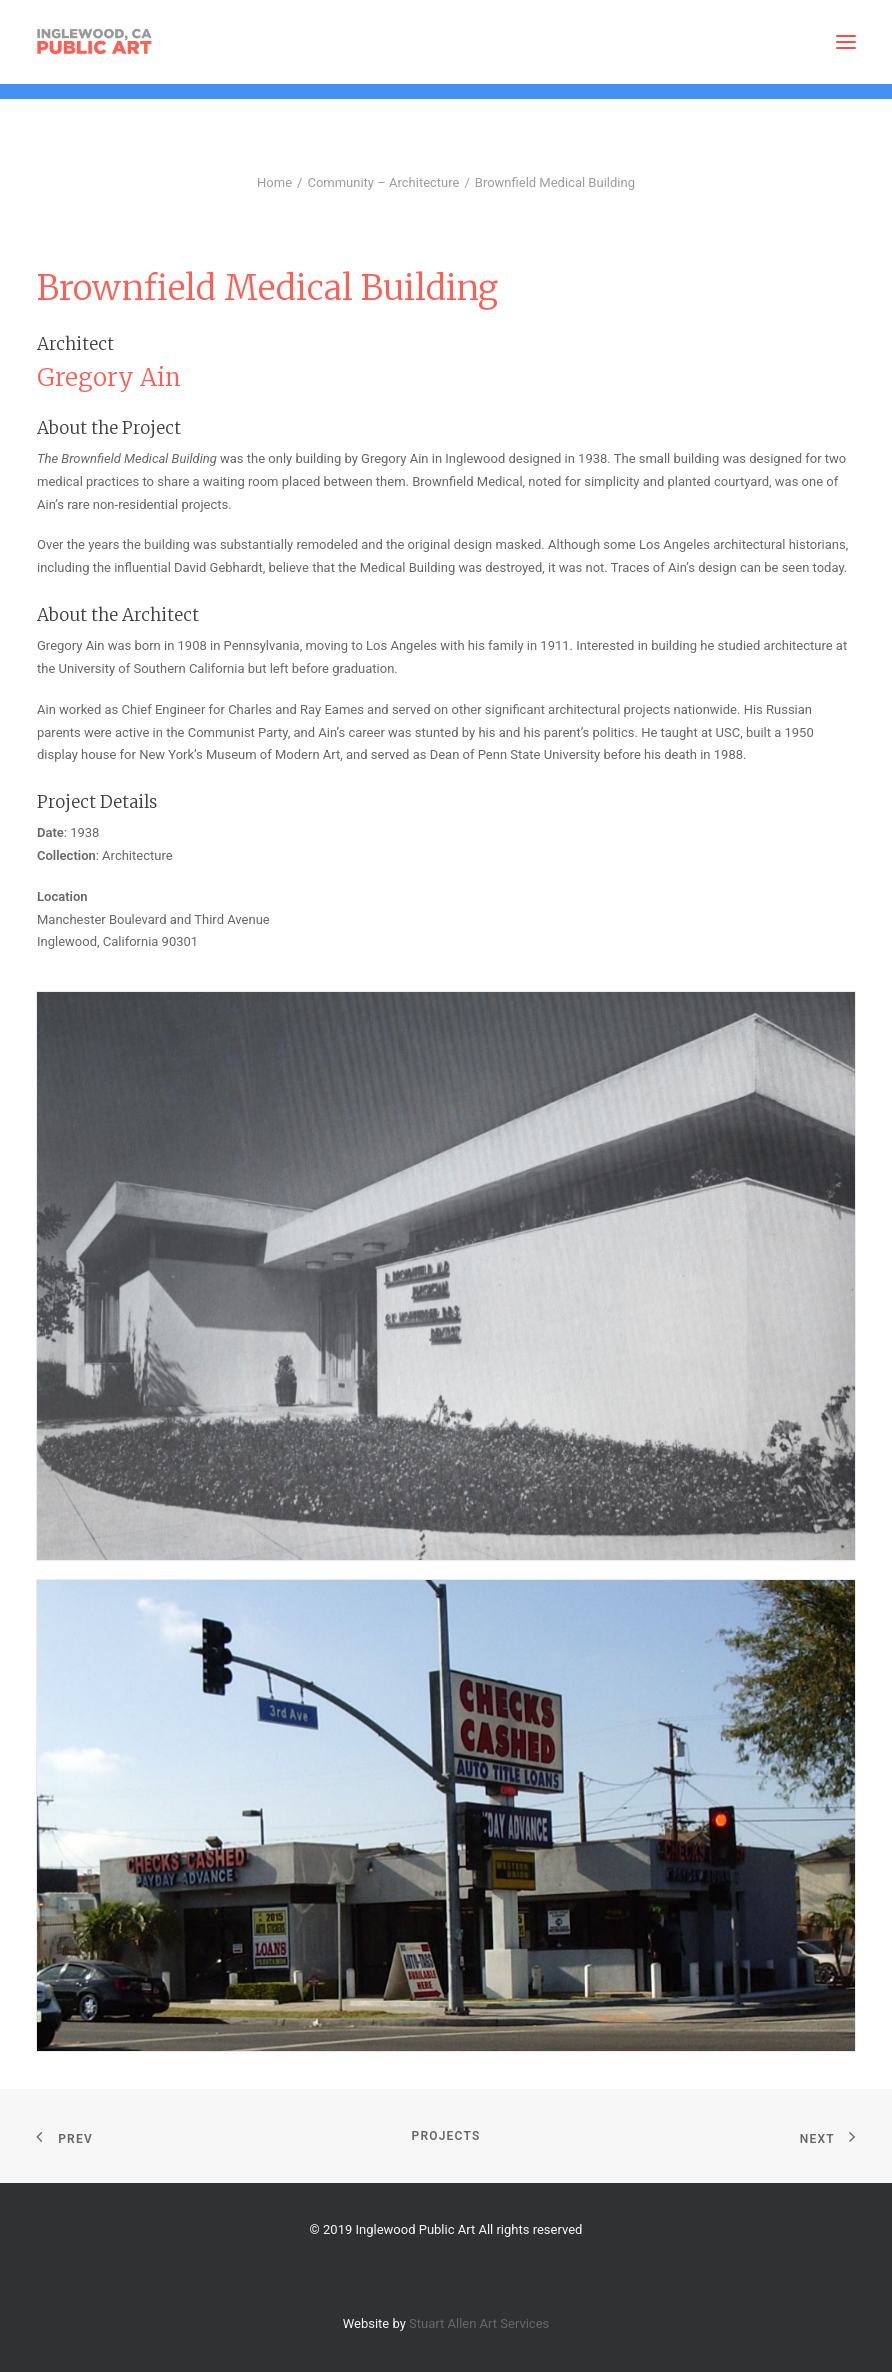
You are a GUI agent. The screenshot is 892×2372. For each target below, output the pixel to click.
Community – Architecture (383, 182)
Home (274, 182)
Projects (446, 2136)
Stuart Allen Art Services (479, 2323)
